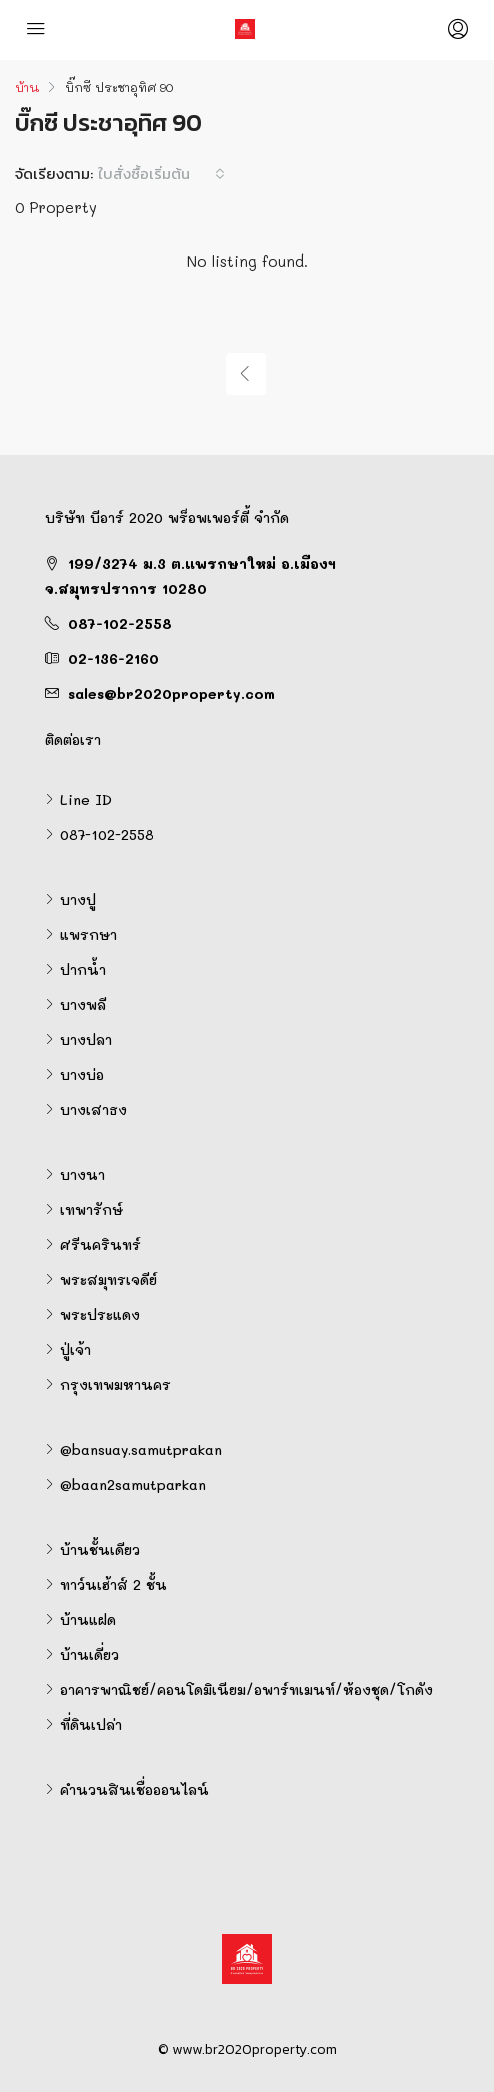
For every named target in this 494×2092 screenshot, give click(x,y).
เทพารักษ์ (91, 1209)
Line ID (86, 799)
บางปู (78, 899)
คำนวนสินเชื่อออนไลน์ (134, 1789)
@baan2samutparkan (133, 1484)
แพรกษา (88, 934)
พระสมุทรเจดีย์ (108, 1279)
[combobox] (161, 174)
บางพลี (83, 1004)
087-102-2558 (120, 623)
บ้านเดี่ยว (89, 1654)
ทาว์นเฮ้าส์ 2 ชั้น (113, 1584)
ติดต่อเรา (73, 739)
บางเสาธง (93, 1109)
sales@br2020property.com (171, 693)
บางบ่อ (82, 1074)
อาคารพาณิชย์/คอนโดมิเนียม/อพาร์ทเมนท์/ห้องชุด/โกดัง (246, 1689)
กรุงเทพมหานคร (115, 1384)
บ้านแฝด (88, 1619)
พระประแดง (100, 1314)
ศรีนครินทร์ (100, 1244)
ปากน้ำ (83, 969)
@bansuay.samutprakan (141, 1449)
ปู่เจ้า (75, 1349)
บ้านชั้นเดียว (100, 1549)
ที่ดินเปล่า (91, 1724)
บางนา (82, 1174)
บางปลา (86, 1039)
